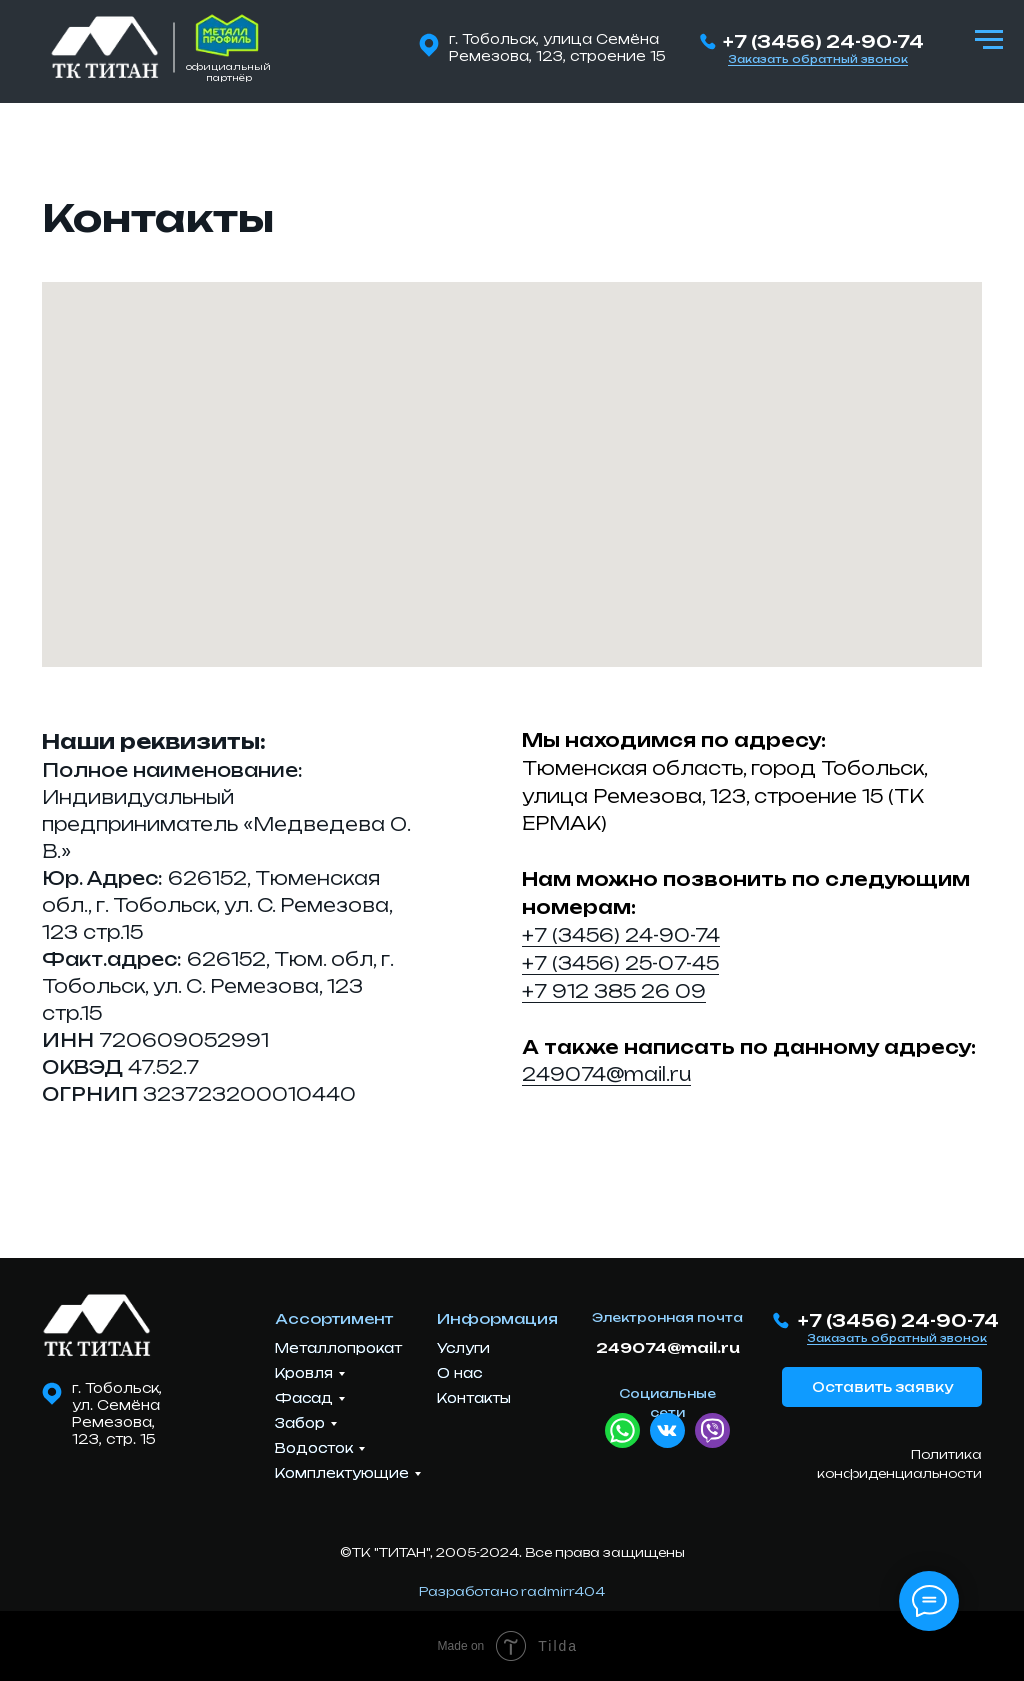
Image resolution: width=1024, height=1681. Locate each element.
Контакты (474, 1398)
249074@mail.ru (606, 1074)
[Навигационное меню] (989, 40)
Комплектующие (342, 1473)
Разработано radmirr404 (512, 1591)
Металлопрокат (338, 1348)
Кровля (304, 1373)
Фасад (304, 1398)
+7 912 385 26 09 (614, 991)
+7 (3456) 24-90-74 (823, 41)
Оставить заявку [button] (882, 1387)
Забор (300, 1423)
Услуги (463, 1348)
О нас (459, 1373)
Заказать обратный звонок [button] (818, 59)
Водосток (314, 1448)
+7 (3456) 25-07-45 (620, 963)
